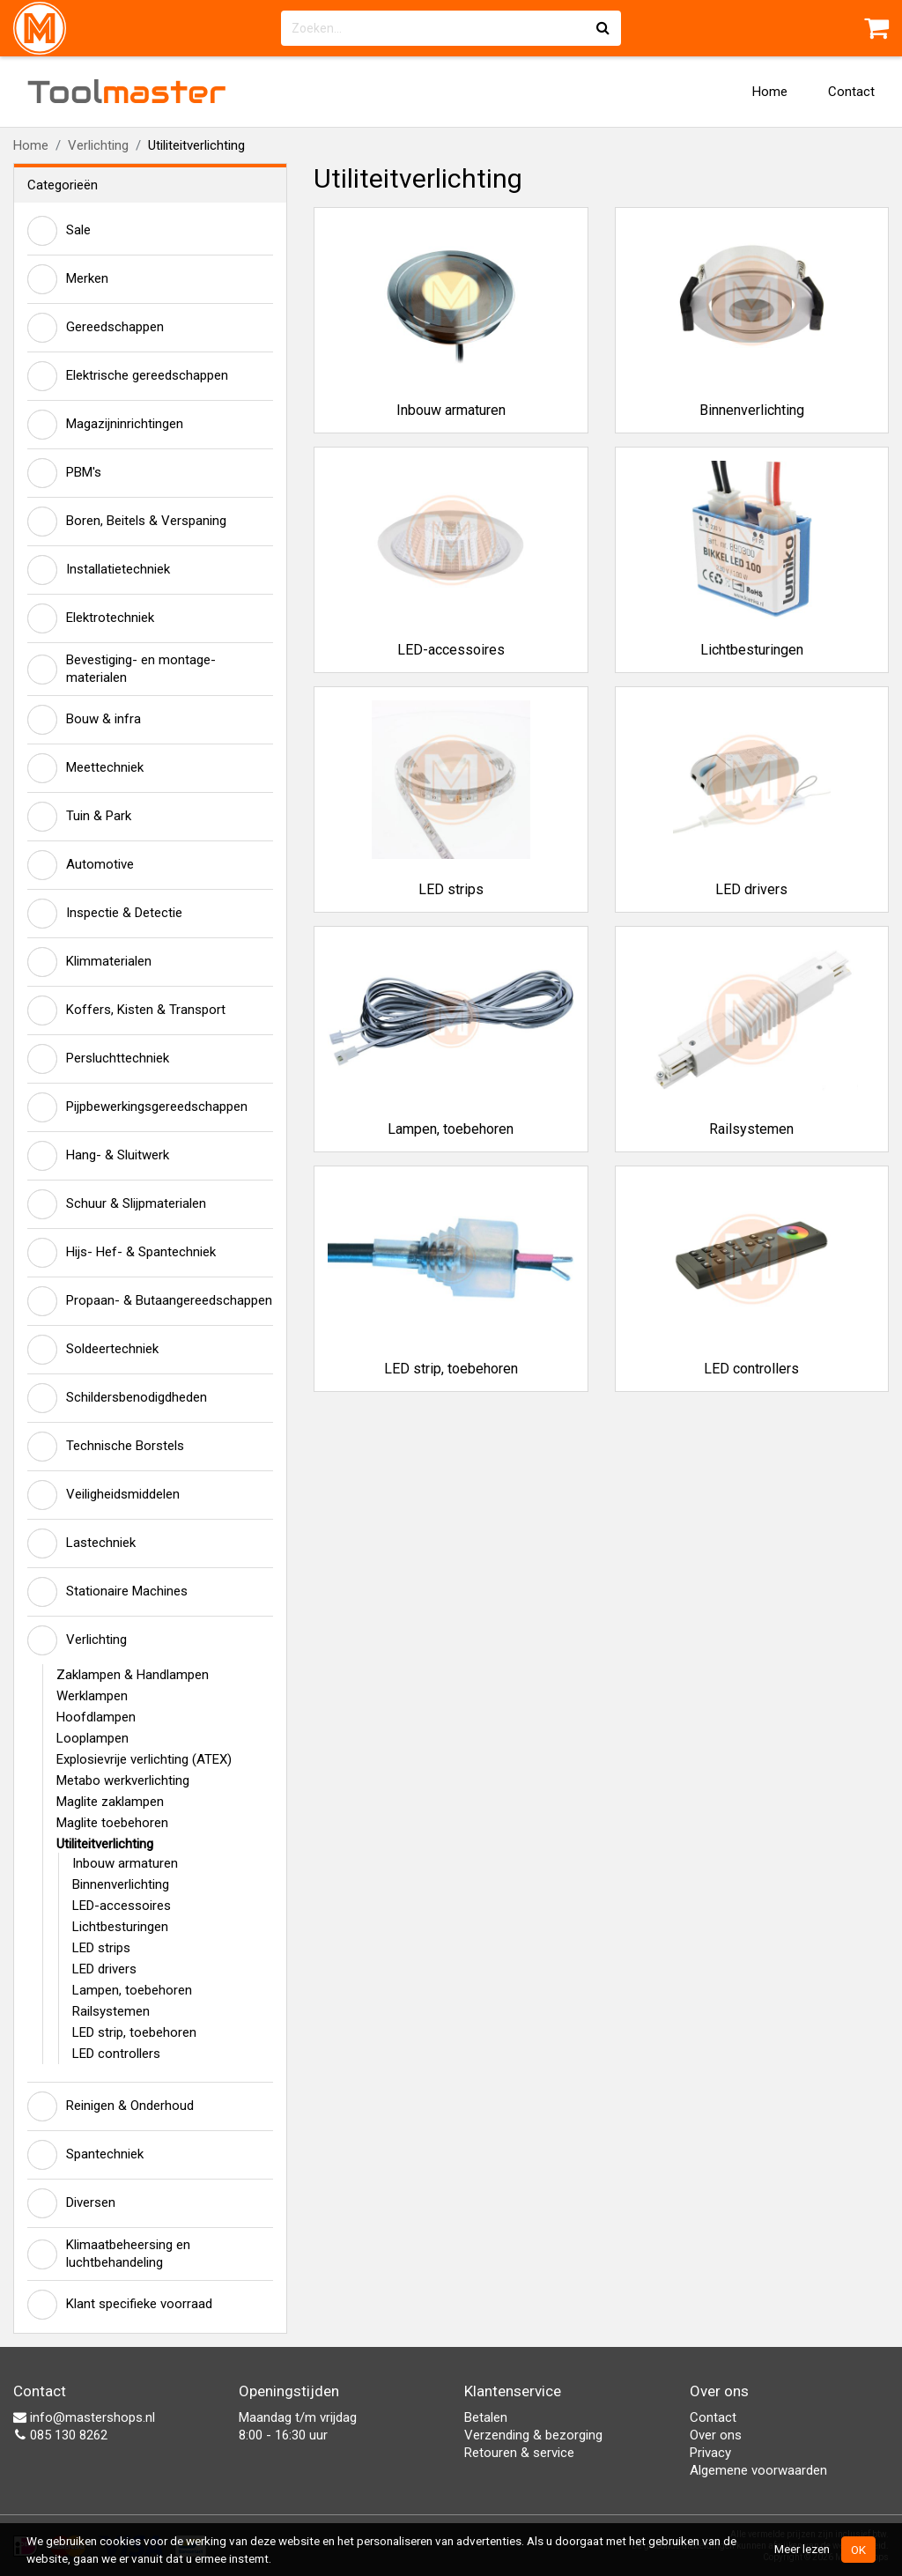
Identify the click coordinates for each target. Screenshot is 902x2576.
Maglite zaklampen (110, 1802)
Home (769, 92)
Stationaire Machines (107, 1592)
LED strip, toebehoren (134, 2032)
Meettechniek (85, 768)
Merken (67, 279)
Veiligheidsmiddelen (103, 1495)
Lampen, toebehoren (132, 1990)
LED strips (101, 1948)
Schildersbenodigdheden (117, 1398)
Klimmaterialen (89, 962)
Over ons (716, 2435)
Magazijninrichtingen (105, 425)
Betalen (485, 2417)
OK (858, 2550)
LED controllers (116, 2054)
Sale (59, 231)
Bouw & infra (84, 720)
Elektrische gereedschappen (127, 376)
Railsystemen (111, 2011)
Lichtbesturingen (120, 1927)
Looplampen (92, 1738)
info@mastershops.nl (84, 2417)
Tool (126, 91)
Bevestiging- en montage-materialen (121, 668)
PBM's (64, 473)
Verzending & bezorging (533, 2435)
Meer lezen (802, 2549)
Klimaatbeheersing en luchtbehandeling (108, 2253)
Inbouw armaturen (125, 1863)
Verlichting (98, 145)
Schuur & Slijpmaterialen (116, 1204)
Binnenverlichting (120, 1884)
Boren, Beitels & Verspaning (126, 522)
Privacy (710, 2453)
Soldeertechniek (93, 1350)
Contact (851, 92)
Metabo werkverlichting (122, 1780)
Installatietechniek (98, 570)
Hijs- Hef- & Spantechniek (121, 1253)
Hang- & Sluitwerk (98, 1156)
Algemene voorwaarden (758, 2470)
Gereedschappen (95, 328)
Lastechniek (81, 1543)
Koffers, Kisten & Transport (126, 1010)
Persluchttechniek (98, 1059)
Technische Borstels (105, 1447)
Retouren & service (519, 2453)
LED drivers (104, 1969)
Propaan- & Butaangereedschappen (149, 1301)
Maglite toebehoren (112, 1823)
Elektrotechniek (90, 618)
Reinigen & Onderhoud (110, 2106)
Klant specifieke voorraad (119, 2305)
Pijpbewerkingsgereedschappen (137, 1107)
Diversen (71, 2203)
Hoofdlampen (96, 1717)
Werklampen (92, 1696)
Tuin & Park (79, 817)
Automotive (80, 865)
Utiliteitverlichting (104, 1844)
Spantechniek (85, 2155)
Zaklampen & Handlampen (132, 1675)
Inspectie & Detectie (104, 914)
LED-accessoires (121, 1905)
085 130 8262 (60, 2435)
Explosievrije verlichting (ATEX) (144, 1759)
